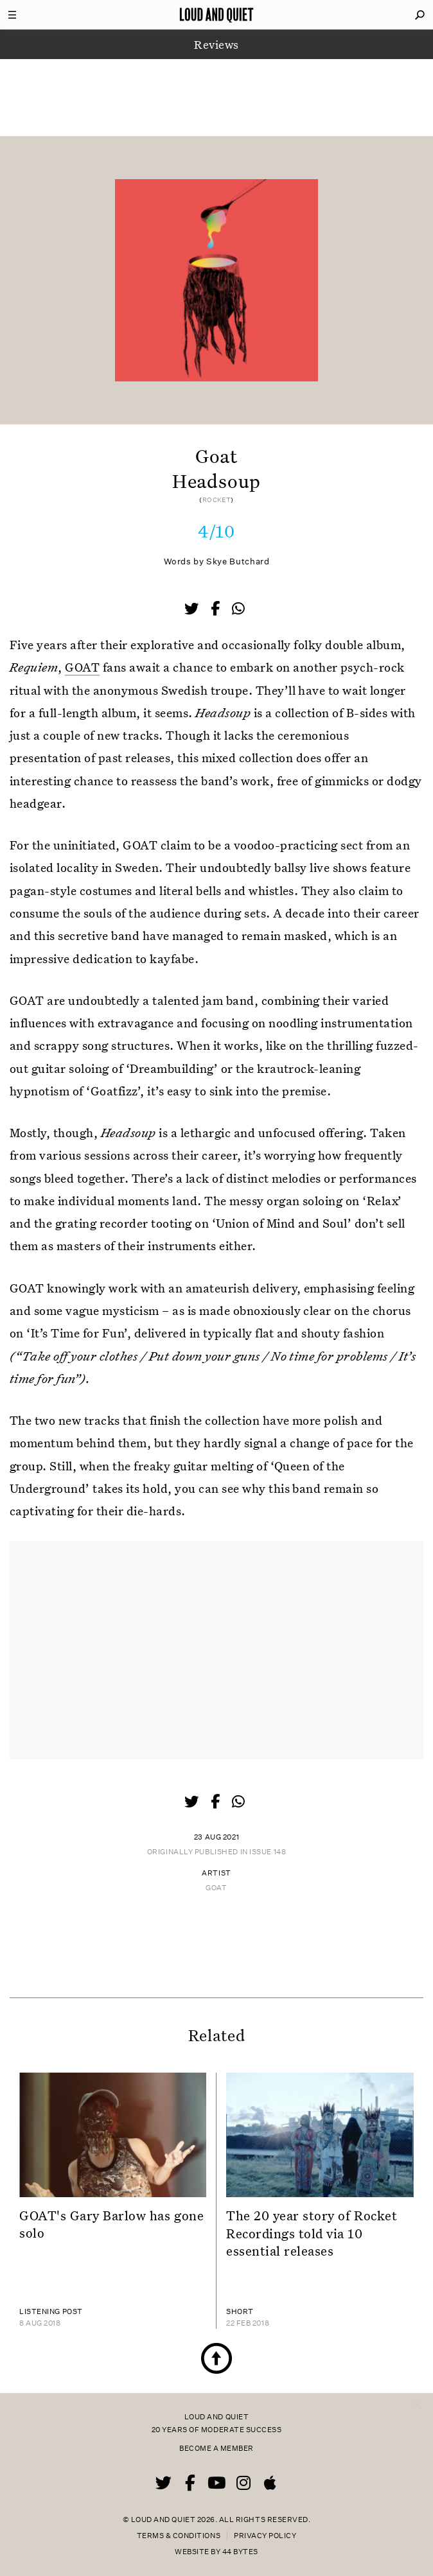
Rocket (216, 500)
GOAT (82, 667)
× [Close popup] (417, 2391)
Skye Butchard (237, 561)
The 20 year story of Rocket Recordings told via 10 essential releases (311, 2233)
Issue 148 (267, 1852)
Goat (216, 1888)
